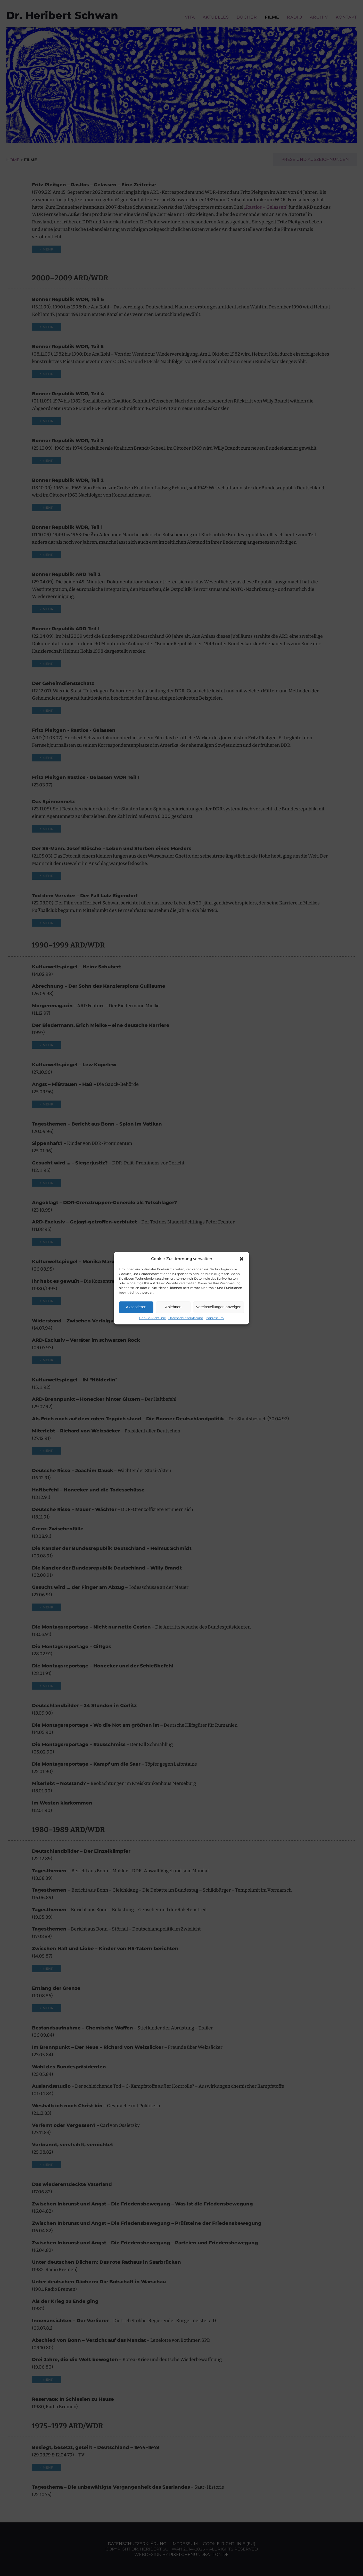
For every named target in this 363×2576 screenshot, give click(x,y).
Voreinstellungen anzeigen (218, 1307)
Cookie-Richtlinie (152, 1318)
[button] (241, 1258)
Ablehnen (173, 1307)
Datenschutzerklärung (185, 1318)
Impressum (215, 1318)
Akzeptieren (136, 1307)
